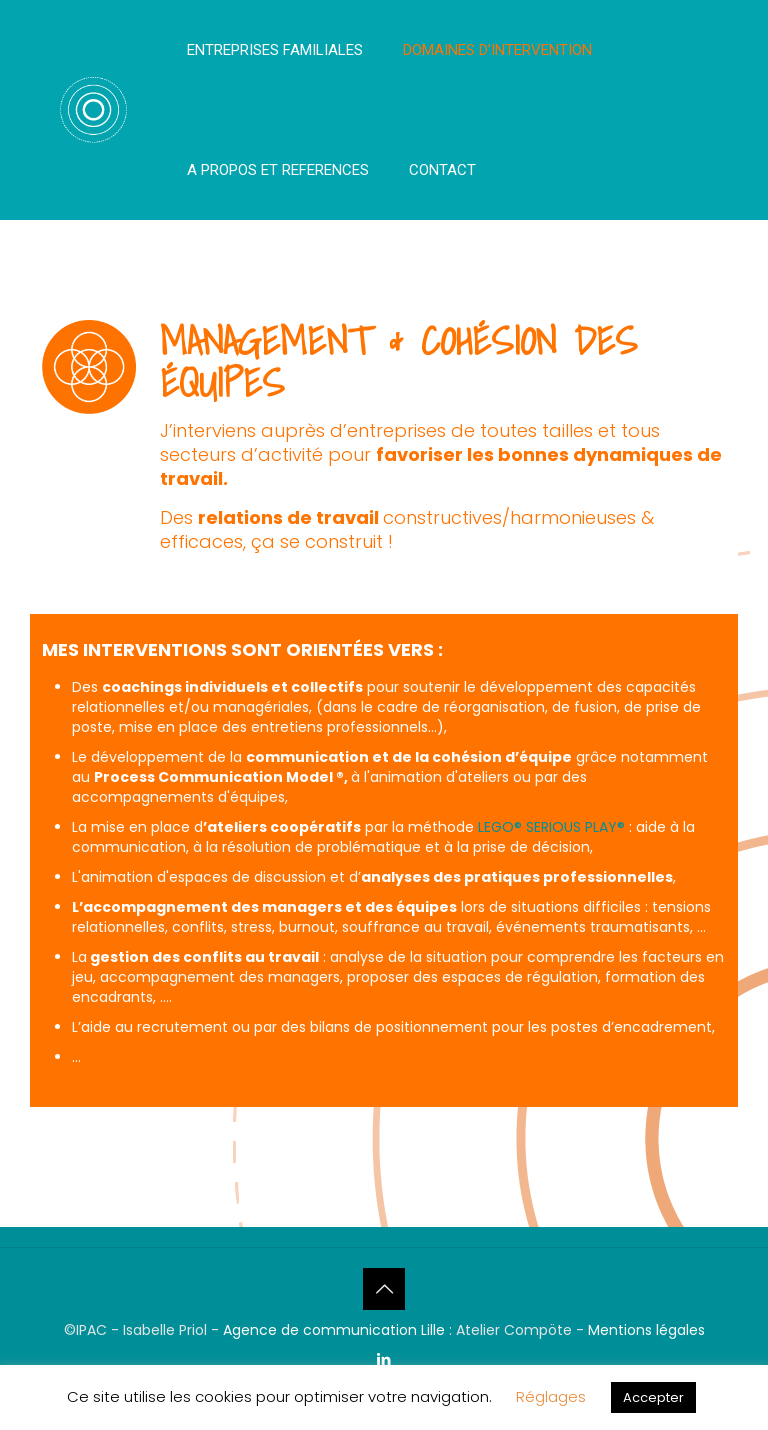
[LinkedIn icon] (384, 1359)
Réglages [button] (551, 1396)
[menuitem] (275, 110)
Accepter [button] (653, 1397)
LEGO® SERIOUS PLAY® (551, 827)
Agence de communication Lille (336, 1330)
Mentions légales (646, 1330)
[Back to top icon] (384, 1289)
